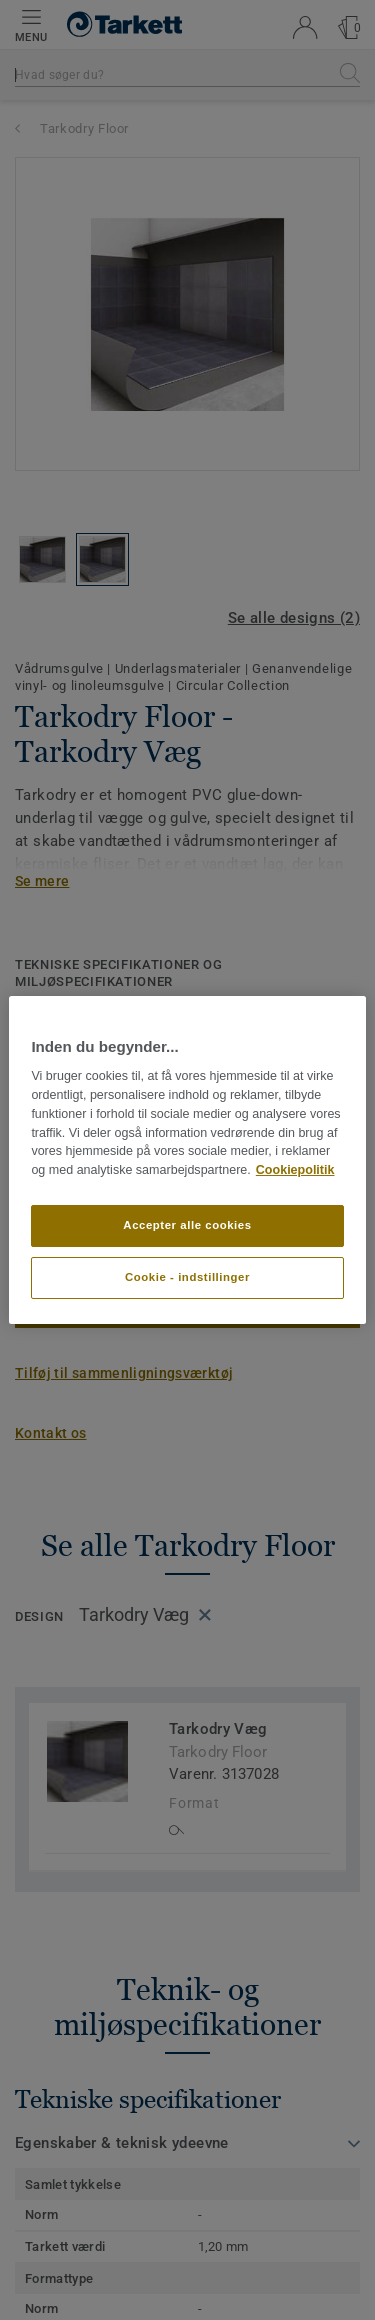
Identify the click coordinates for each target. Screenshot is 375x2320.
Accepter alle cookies (187, 1225)
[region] (187, 1160)
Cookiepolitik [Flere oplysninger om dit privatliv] (295, 1170)
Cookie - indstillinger (187, 1277)
